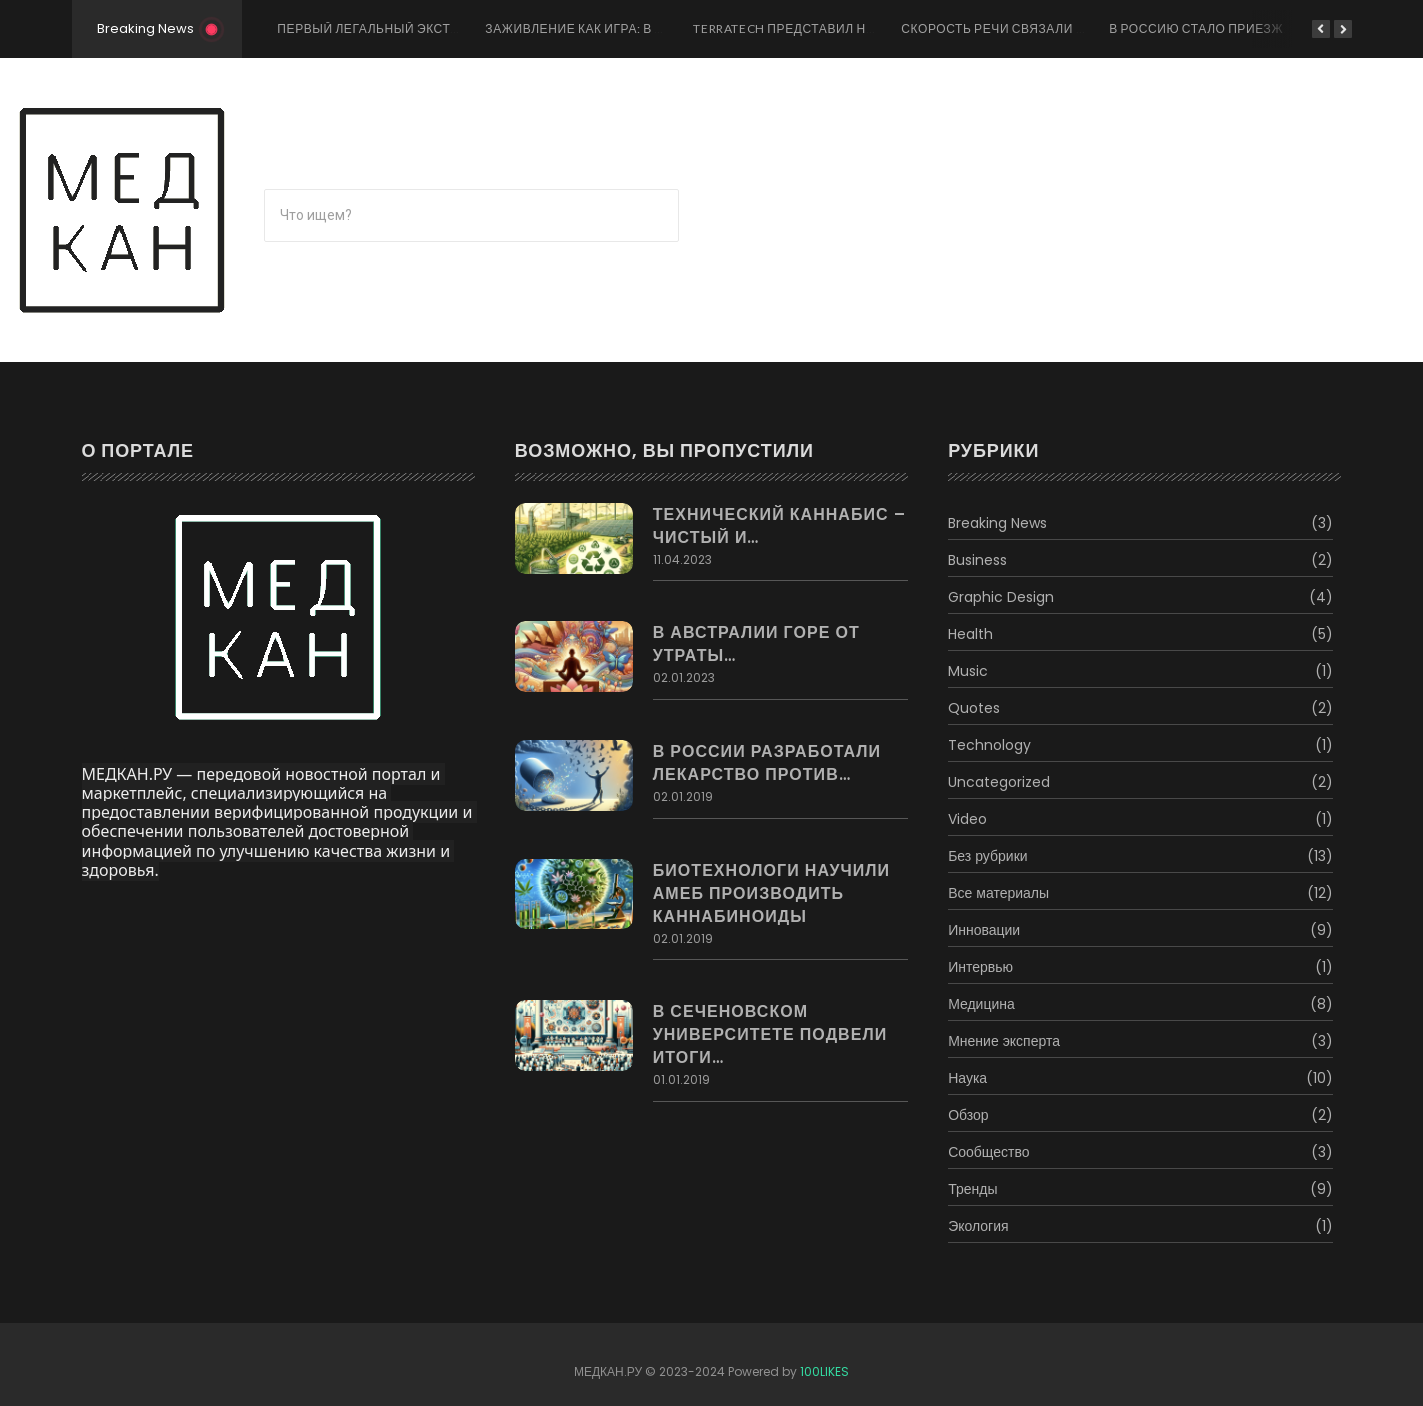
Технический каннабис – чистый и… (779, 526)
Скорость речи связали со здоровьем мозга (1063, 28)
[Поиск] (471, 215)
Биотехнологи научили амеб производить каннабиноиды (771, 893)
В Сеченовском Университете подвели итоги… (770, 1034)
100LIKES (824, 1371)
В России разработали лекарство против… (767, 763)
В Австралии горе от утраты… (756, 644)
